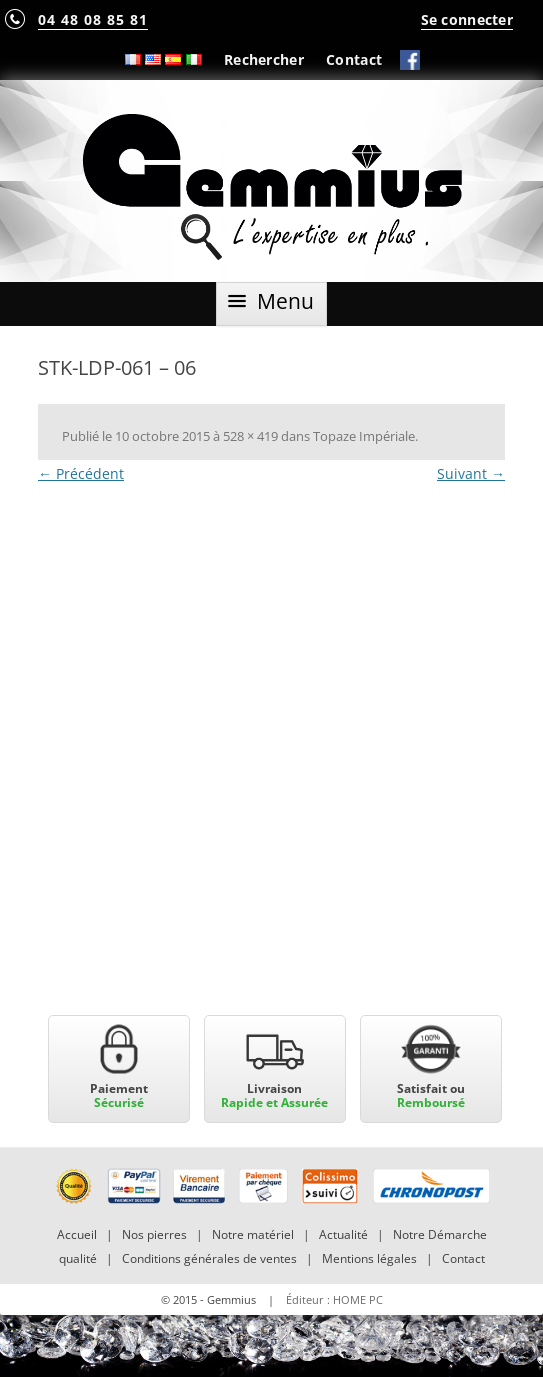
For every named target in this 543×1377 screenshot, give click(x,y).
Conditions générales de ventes (209, 1258)
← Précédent (81, 473)
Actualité (343, 1234)
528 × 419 (250, 436)
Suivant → (471, 473)
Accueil (77, 1234)
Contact (354, 59)
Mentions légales (369, 1258)
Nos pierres (154, 1234)
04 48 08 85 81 (93, 19)
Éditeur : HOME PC (334, 1299)
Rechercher (264, 59)
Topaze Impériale (364, 436)
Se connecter (467, 19)
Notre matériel (253, 1234)
